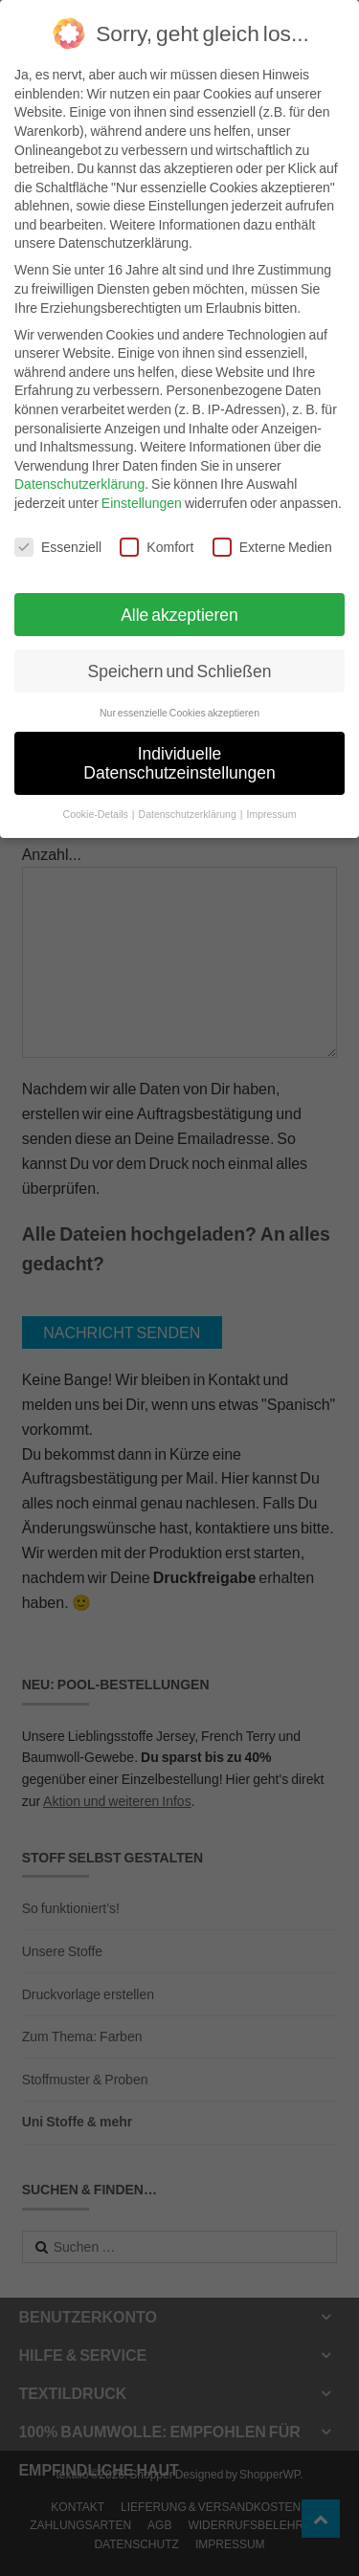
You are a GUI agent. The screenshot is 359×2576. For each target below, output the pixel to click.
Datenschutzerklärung (79, 473)
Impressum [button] (271, 802)
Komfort (156, 535)
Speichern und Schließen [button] (180, 660)
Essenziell (57, 535)
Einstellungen (141, 491)
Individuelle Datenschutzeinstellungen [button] (179, 752)
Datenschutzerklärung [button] (188, 802)
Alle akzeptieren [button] (179, 603)
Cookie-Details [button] (96, 802)
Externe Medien (272, 535)
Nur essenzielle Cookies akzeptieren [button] (179, 701)
